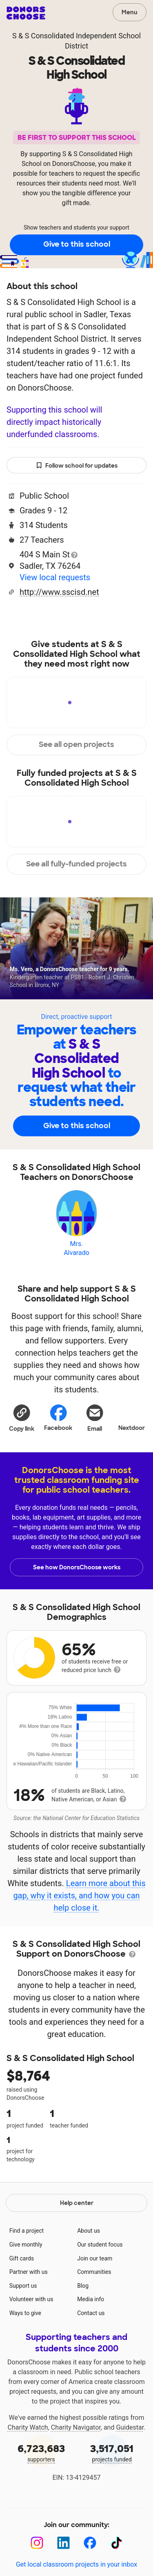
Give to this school (76, 244)
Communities (94, 2272)
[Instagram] (37, 2542)
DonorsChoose (26, 13)
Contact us (90, 2313)
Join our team (94, 2258)
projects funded (112, 2452)
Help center (76, 2203)
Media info (90, 2299)
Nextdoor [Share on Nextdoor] (131, 1417)
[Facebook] (90, 2542)
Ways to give (25, 2313)
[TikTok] (116, 2542)
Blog (83, 2285)
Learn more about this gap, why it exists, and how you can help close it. (79, 1895)
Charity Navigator (76, 2427)
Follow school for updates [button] (76, 466)
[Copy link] (21, 1417)
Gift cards (21, 2258)
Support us (23, 2285)
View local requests (55, 577)
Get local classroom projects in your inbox (76, 2564)
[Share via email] (95, 1417)
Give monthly (25, 2244)
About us (88, 2230)
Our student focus (99, 2244)
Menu (129, 12)
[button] (21, 1417)
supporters (41, 2452)
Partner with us (28, 2272)
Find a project (26, 2230)
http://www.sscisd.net (59, 592)
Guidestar (130, 2427)
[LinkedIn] (63, 2542)
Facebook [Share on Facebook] (58, 1417)
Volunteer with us (31, 2299)
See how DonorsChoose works (76, 1567)
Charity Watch (28, 2427)
